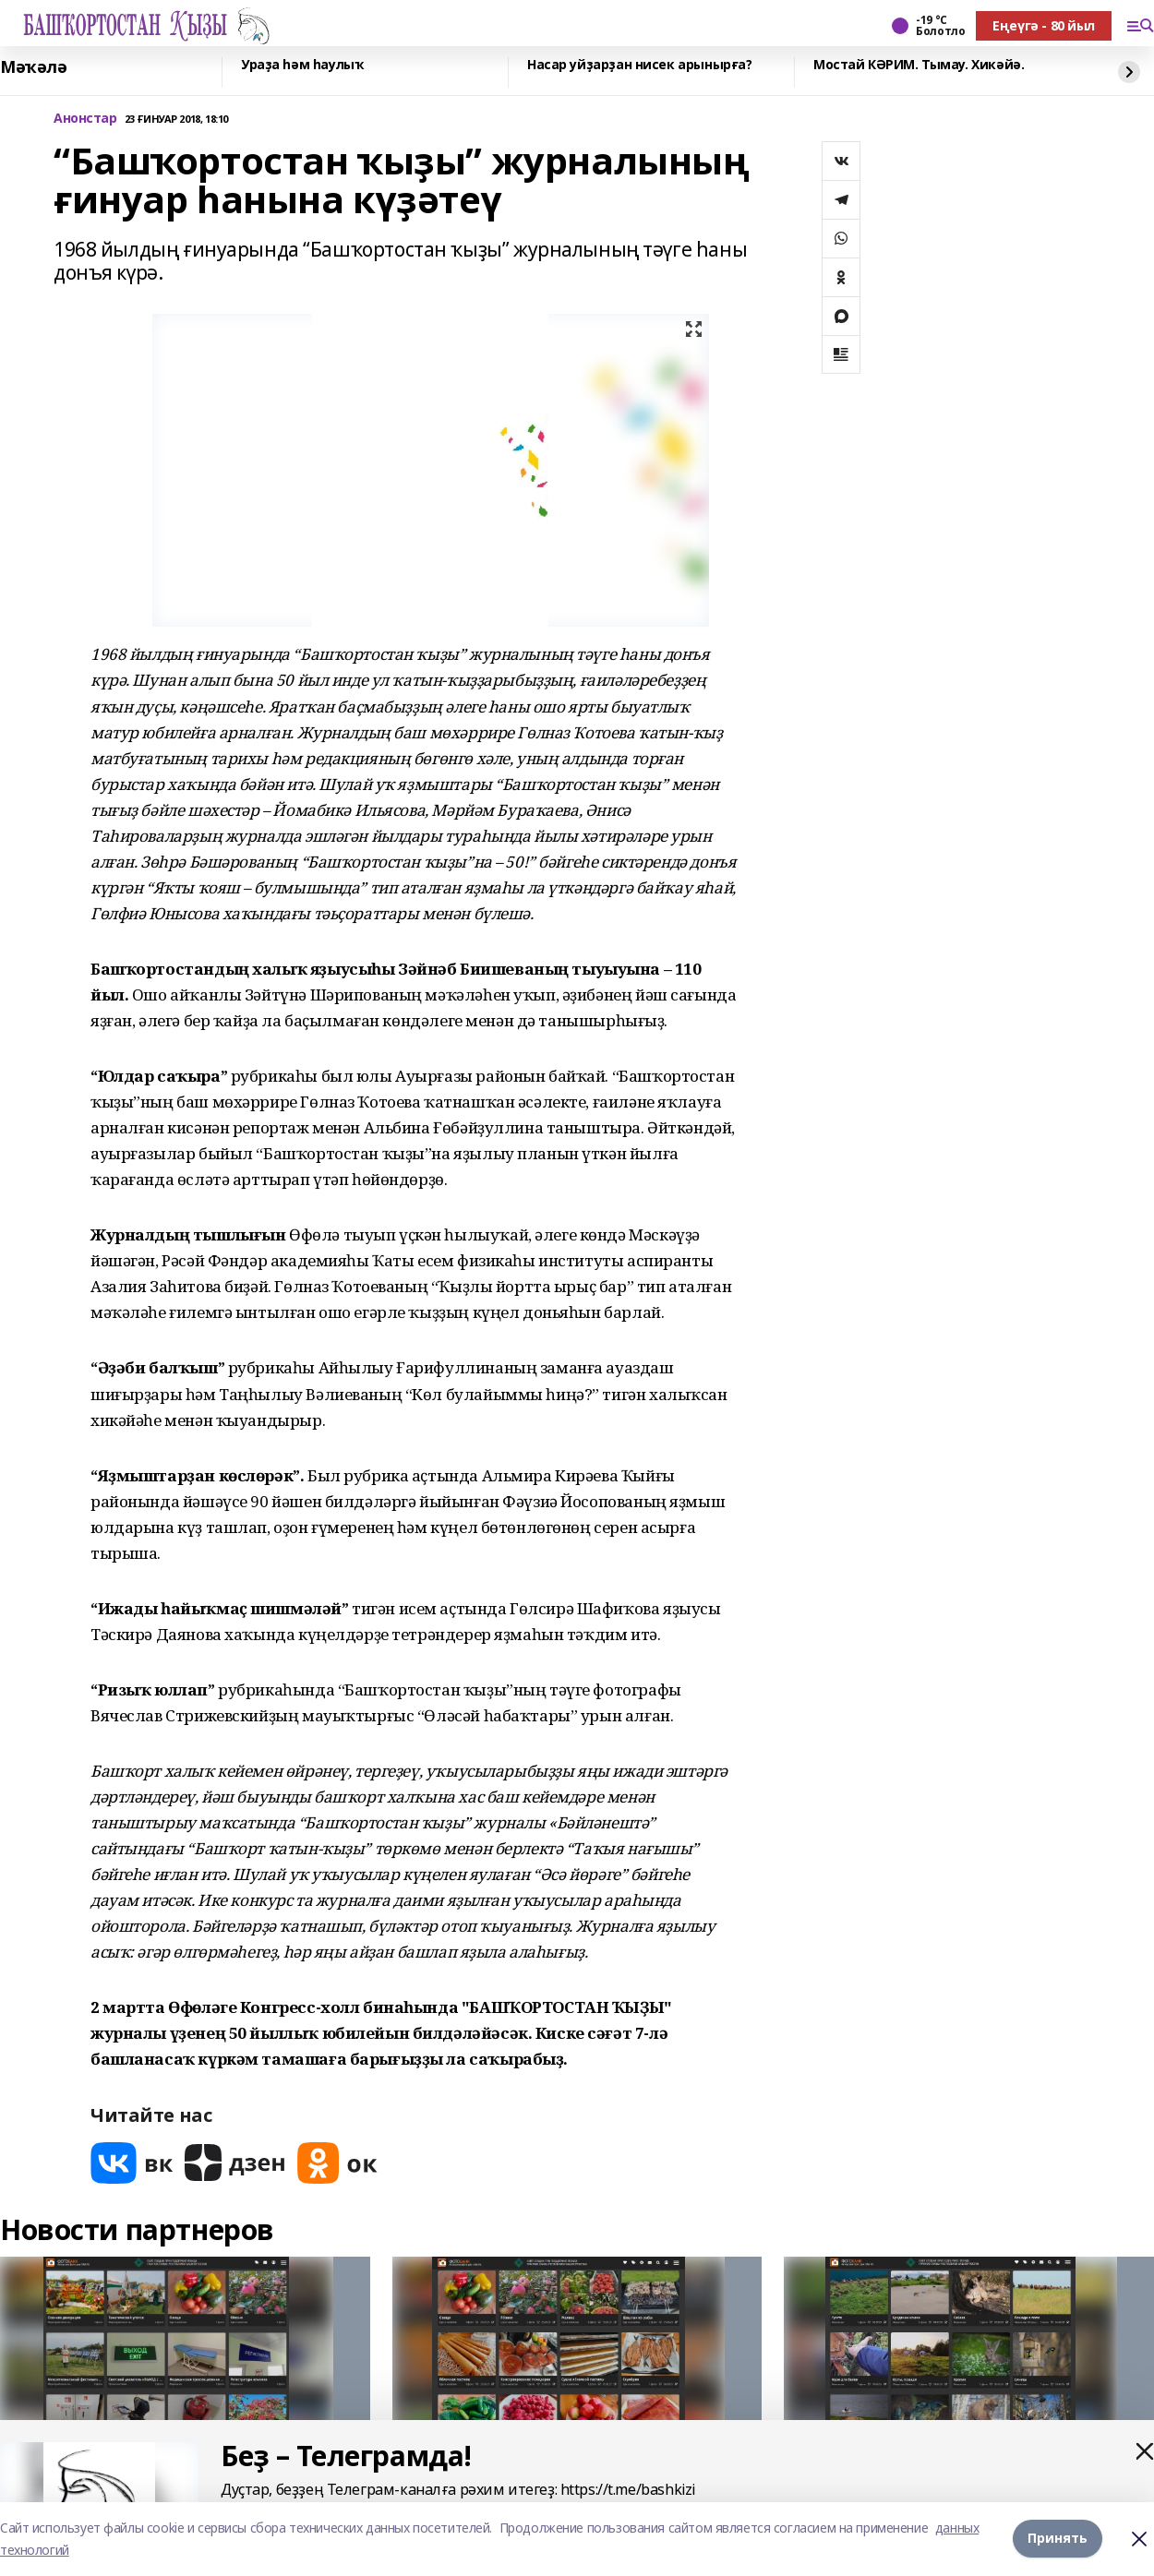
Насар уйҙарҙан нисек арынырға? (639, 65)
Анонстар (85, 118)
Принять (1058, 2538)
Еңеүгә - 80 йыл (1043, 25)
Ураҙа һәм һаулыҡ (302, 65)
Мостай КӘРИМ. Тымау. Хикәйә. (918, 65)
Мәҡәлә (33, 67)
